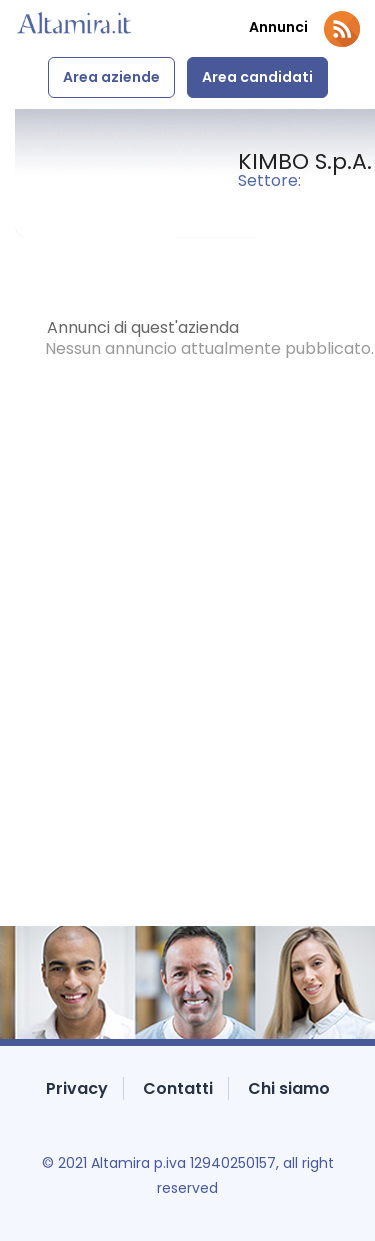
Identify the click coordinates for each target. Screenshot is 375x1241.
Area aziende (111, 77)
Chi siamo (289, 1088)
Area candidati (257, 77)
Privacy (77, 1088)
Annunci (278, 27)
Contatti (178, 1088)
